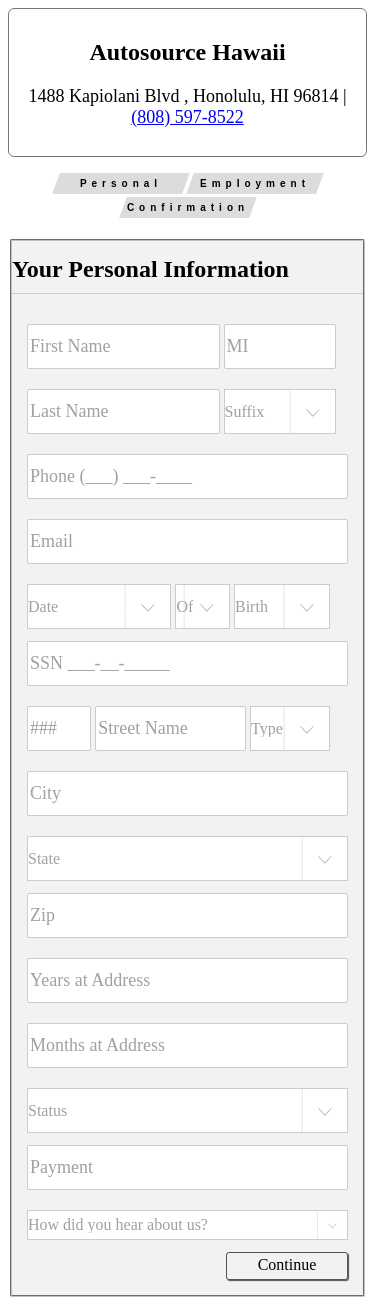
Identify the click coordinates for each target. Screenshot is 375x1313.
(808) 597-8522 (187, 117)
